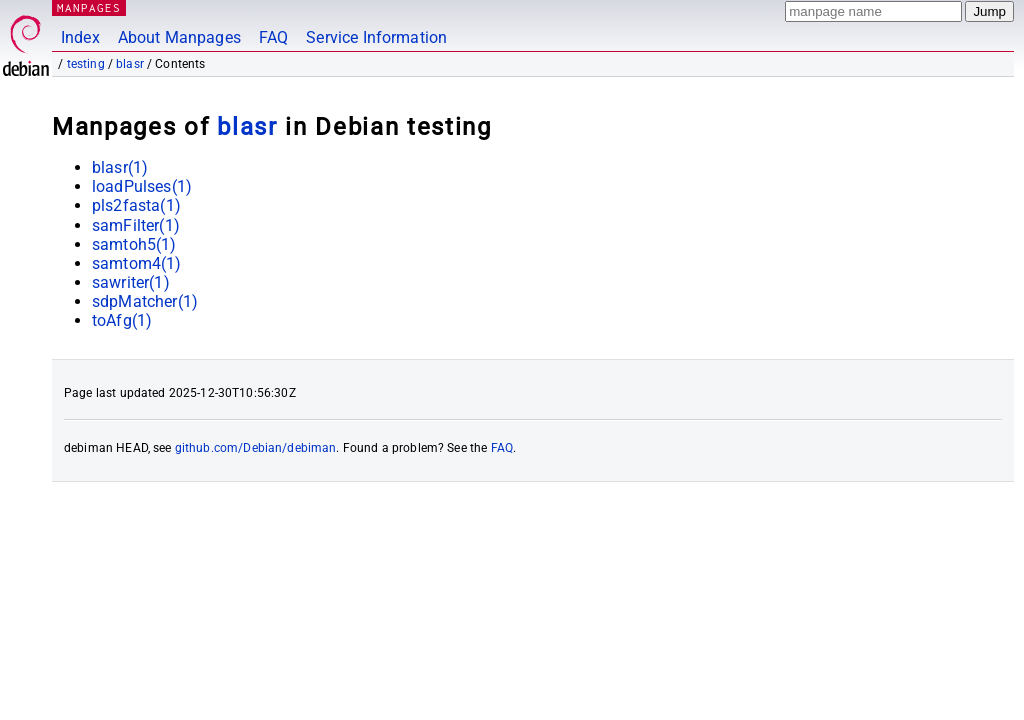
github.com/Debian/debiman (256, 448)
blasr (130, 64)
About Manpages (179, 37)
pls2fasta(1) (136, 205)
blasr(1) (120, 167)
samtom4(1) (137, 263)
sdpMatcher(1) (145, 301)
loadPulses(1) (142, 186)
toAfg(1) (122, 320)
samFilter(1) (136, 225)
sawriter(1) (131, 282)
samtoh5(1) (134, 244)
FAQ (273, 37)
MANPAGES (89, 7)
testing (86, 64)
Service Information (376, 37)
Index (80, 37)
